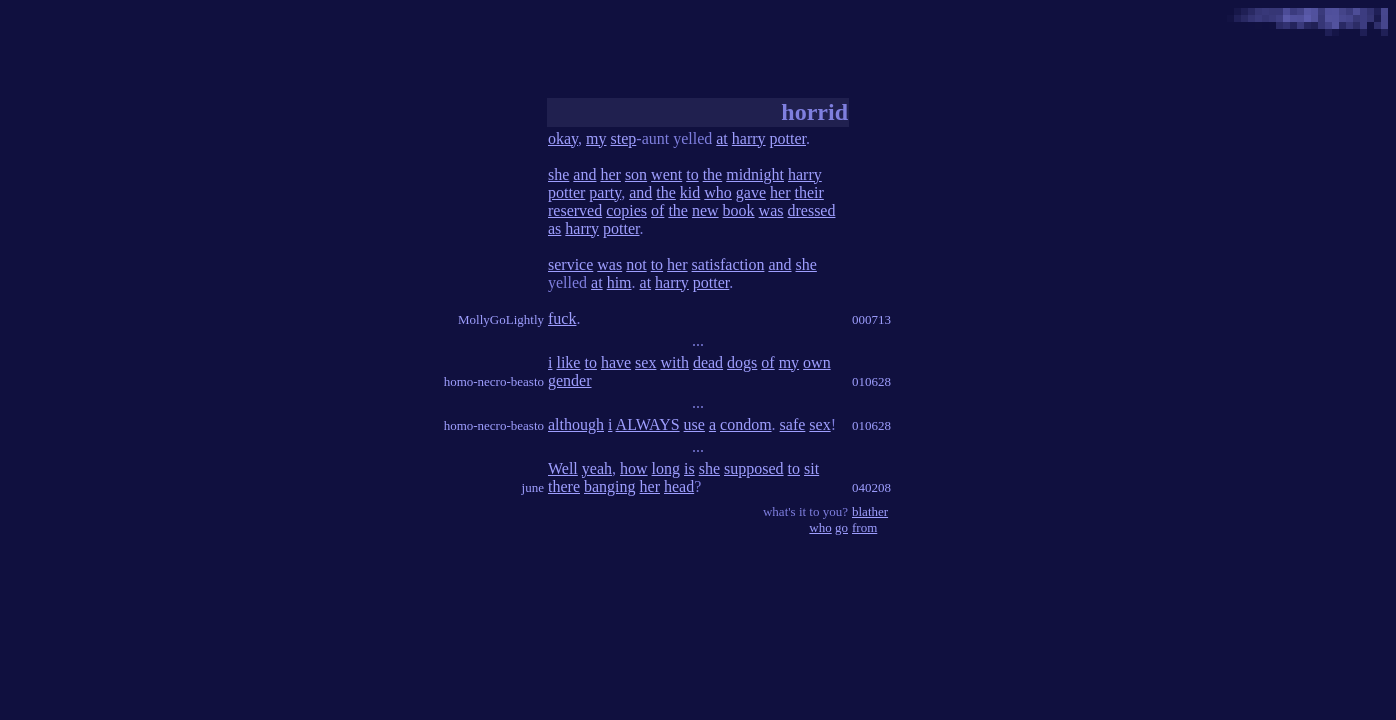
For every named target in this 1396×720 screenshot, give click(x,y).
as (554, 228)
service (570, 264)
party (605, 192)
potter (788, 138)
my (596, 138)
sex (645, 362)
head (679, 486)
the (713, 174)
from (864, 527)
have (616, 362)
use (694, 424)
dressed (811, 210)
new (705, 210)
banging (610, 486)
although (576, 424)
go (841, 527)
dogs (742, 362)
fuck (562, 318)
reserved (575, 210)
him (619, 282)
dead (708, 362)
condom (746, 424)
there (564, 486)
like (568, 362)
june (533, 487)
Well (563, 468)
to (692, 174)
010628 (871, 381)
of (657, 210)
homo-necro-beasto (494, 381)
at (722, 138)
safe (793, 424)
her (610, 174)
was (771, 210)
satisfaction (728, 264)
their (808, 192)
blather (870, 511)
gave (751, 192)
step (624, 138)
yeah (597, 468)
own (817, 362)
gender (570, 380)
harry (749, 138)
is (689, 468)
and (584, 174)
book (739, 210)
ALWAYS (648, 424)
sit (811, 468)
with (674, 362)
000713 (871, 319)
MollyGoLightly (501, 319)
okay (563, 138)
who (718, 192)
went (666, 174)
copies (626, 210)
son (636, 174)
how (634, 468)
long (666, 468)
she (558, 174)
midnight (755, 174)
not (636, 264)
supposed (754, 468)
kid (690, 192)
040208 (871, 487)
